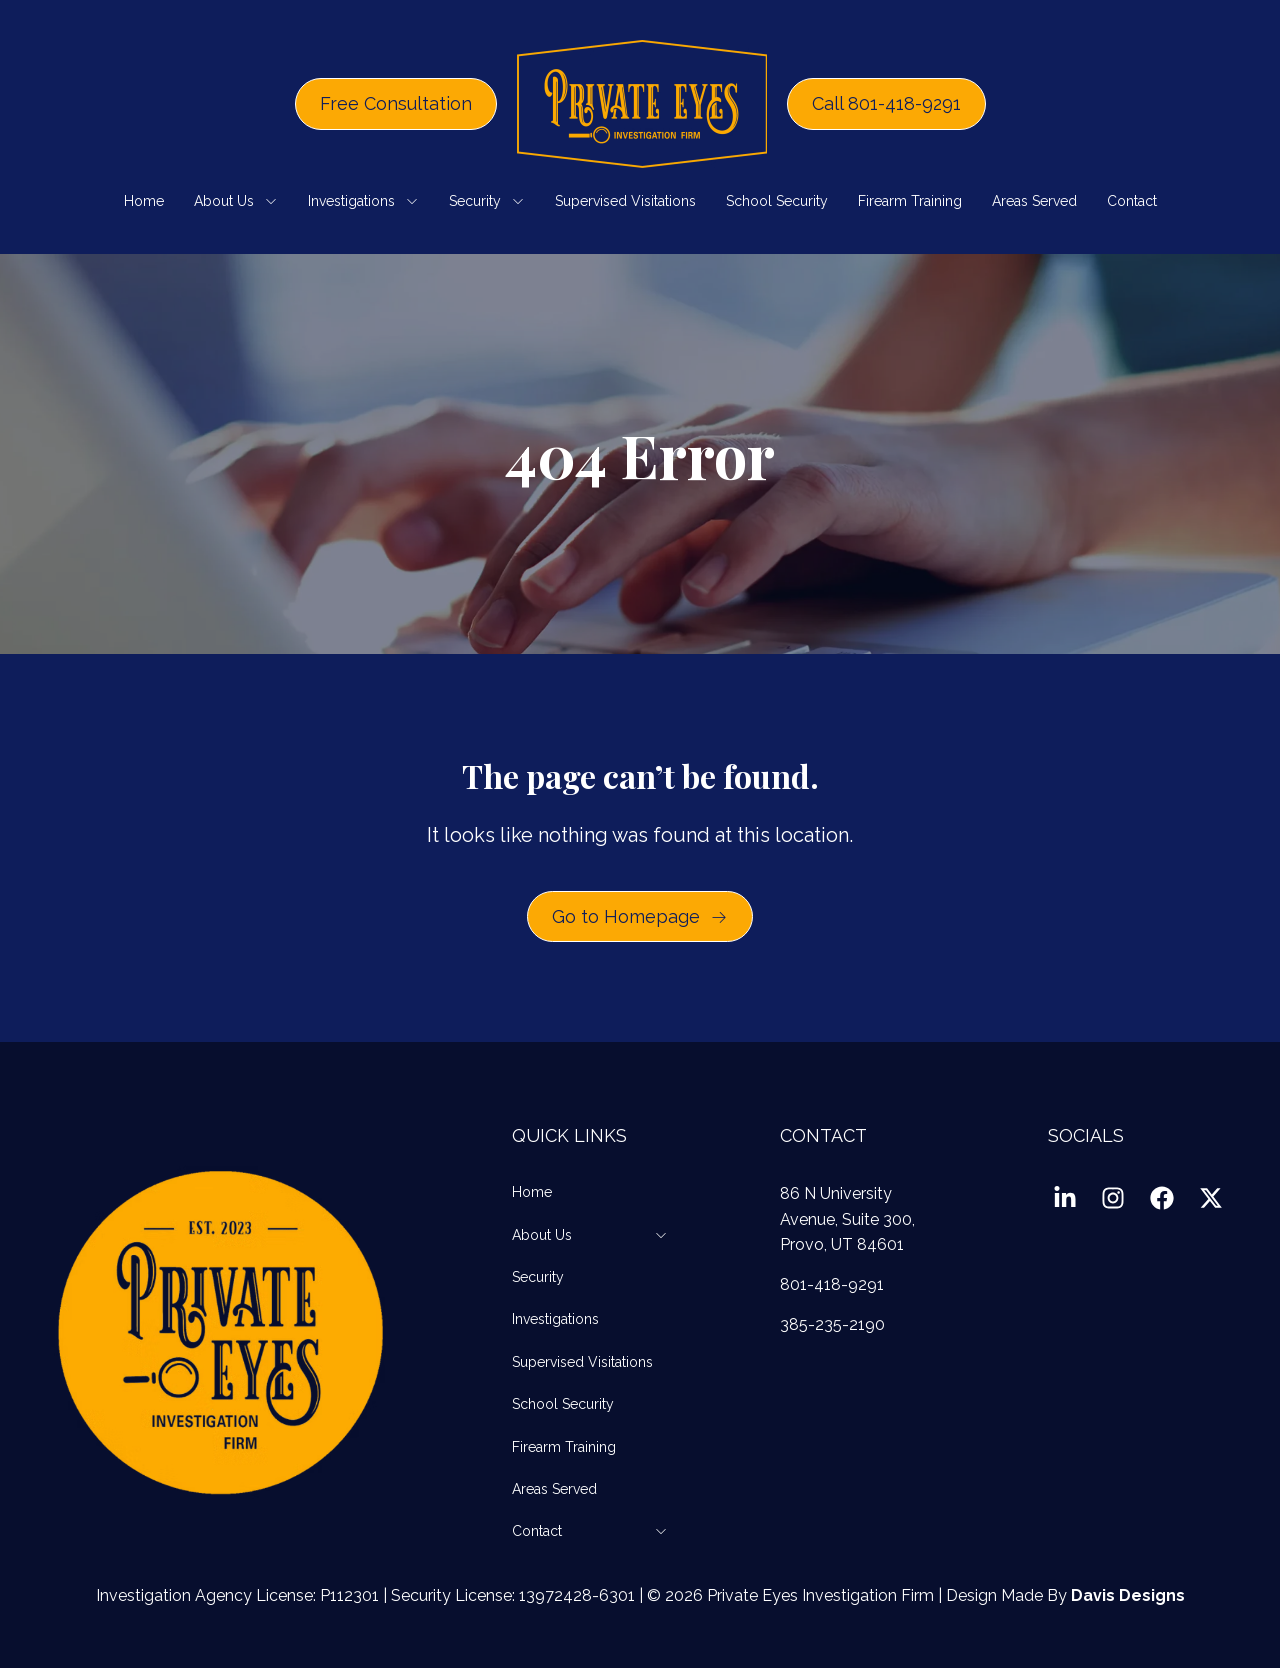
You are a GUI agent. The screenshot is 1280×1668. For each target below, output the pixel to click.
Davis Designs (1128, 1595)
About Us (236, 201)
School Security (777, 201)
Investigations (363, 201)
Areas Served (1034, 201)
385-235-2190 (832, 1324)
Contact (1132, 201)
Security (487, 201)
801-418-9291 (832, 1284)
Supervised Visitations (625, 201)
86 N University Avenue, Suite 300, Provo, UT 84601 (847, 1219)
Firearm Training (910, 201)
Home (144, 201)
